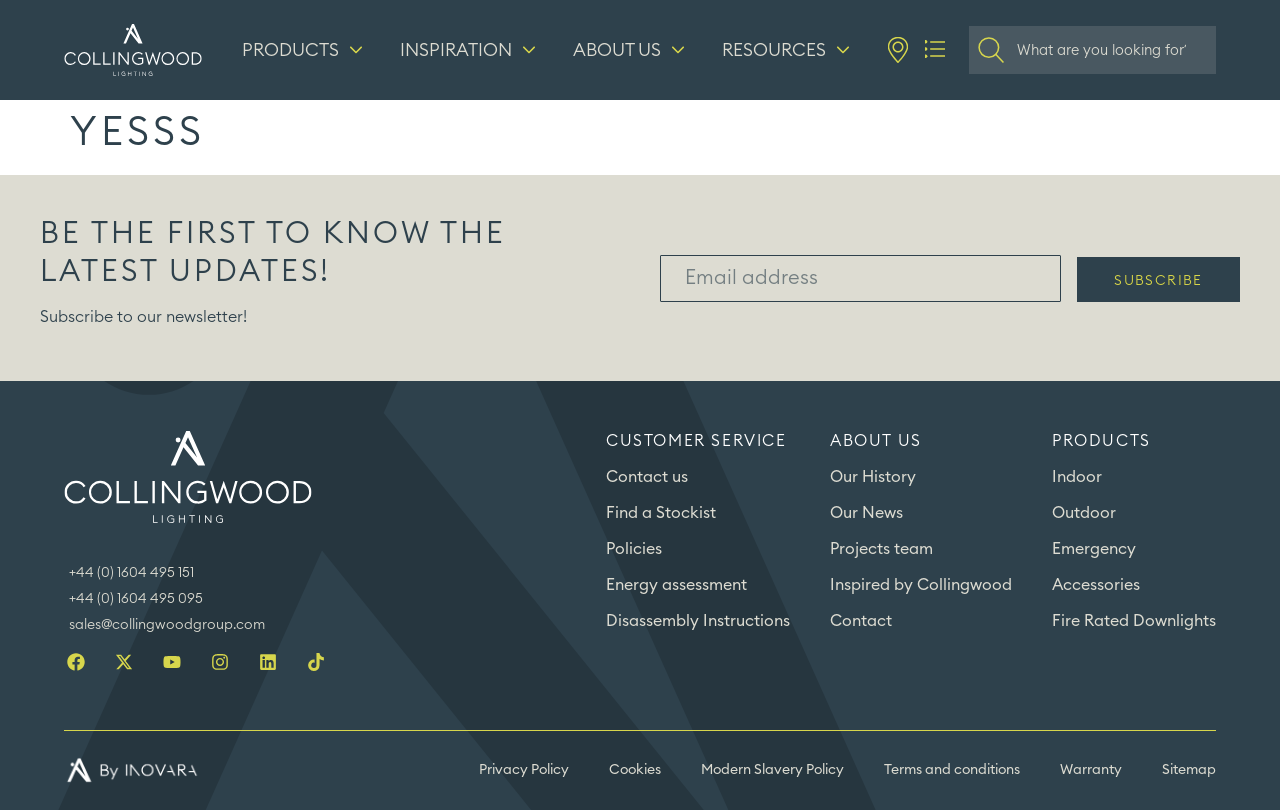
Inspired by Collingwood (921, 585)
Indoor (1077, 477)
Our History (873, 477)
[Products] (305, 50)
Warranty (1091, 770)
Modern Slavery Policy (772, 770)
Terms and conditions (952, 770)
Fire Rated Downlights (1134, 621)
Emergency (1094, 549)
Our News (866, 513)
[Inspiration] (470, 50)
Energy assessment (676, 585)
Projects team (881, 549)
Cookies (635, 770)
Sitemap (1189, 770)
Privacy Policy (524, 770)
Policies (634, 549)
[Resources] (788, 50)
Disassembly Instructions (698, 621)
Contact (861, 621)
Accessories (1096, 585)
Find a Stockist (661, 513)
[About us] (631, 50)
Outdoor (1084, 513)
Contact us (647, 477)
